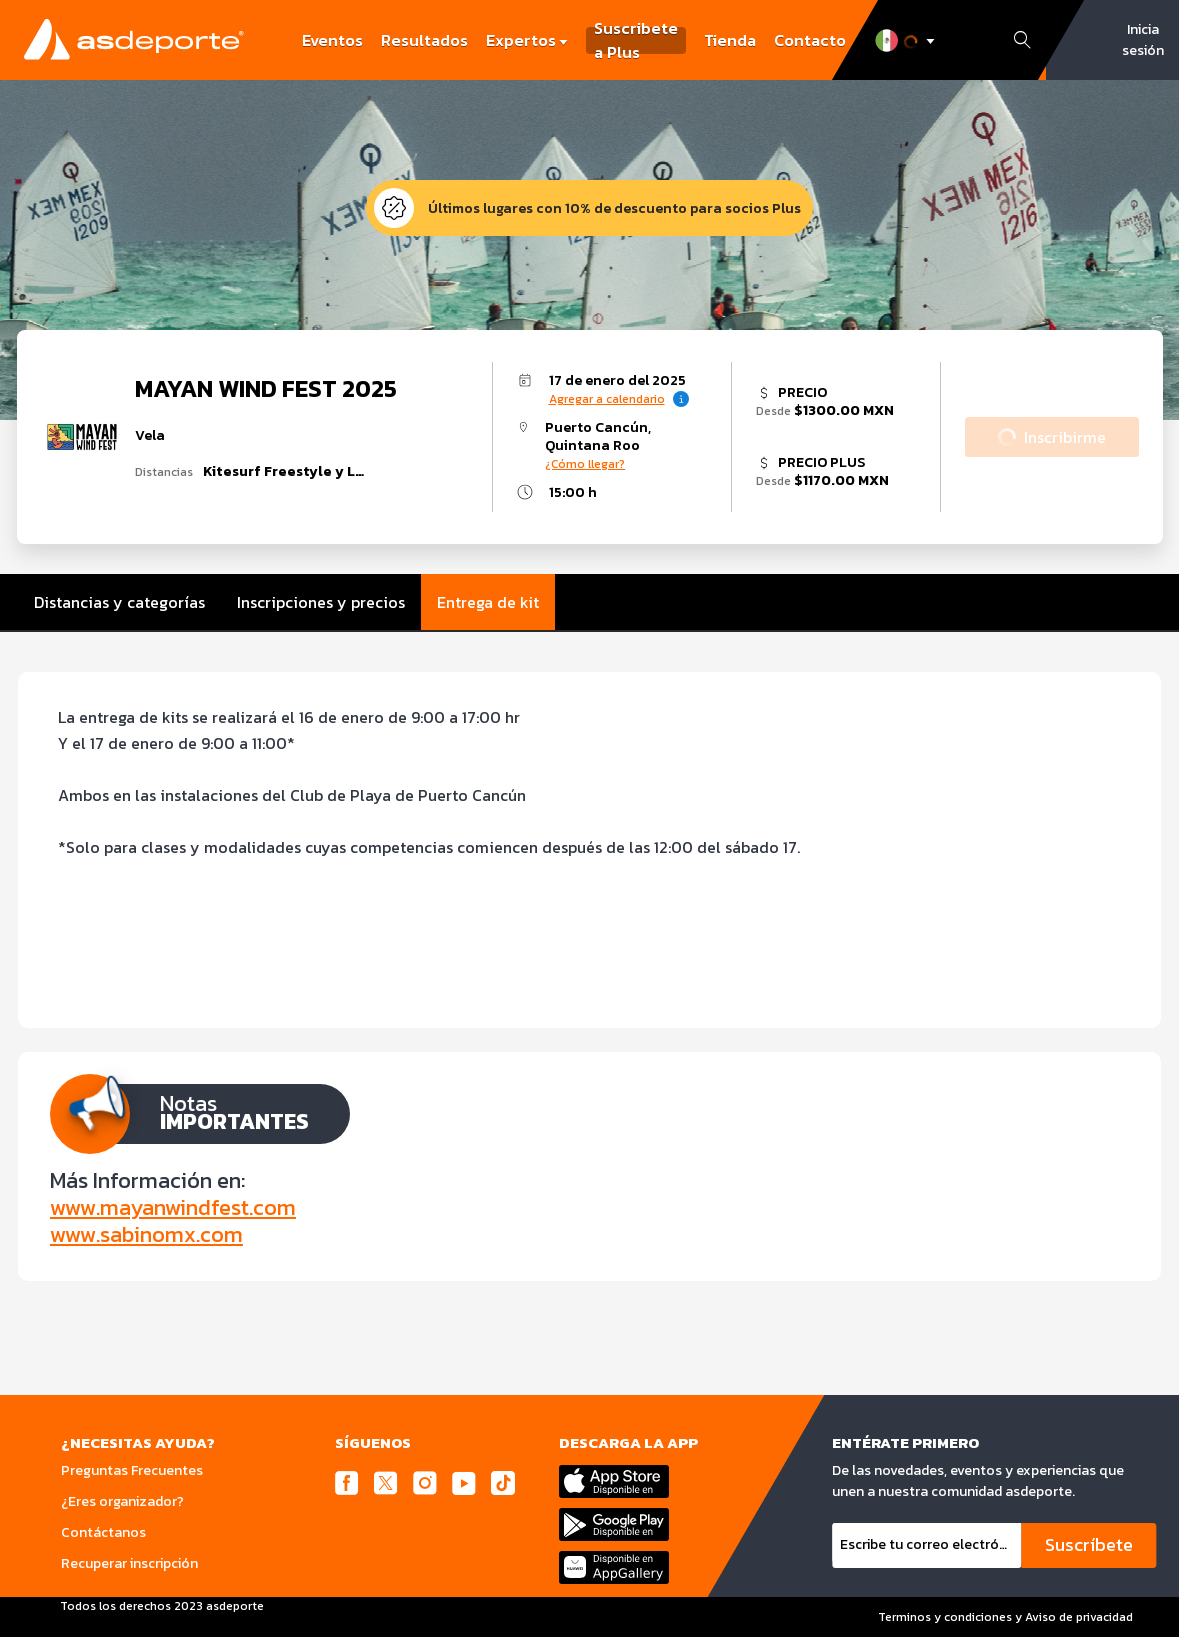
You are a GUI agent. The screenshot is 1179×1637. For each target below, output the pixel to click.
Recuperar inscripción (129, 1563)
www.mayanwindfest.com (173, 1207)
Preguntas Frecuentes (132, 1470)
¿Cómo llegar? (585, 464)
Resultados (424, 40)
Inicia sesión (1143, 40)
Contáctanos (103, 1532)
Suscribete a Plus (636, 40)
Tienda (730, 40)
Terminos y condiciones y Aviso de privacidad (1005, 1617)
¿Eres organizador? (122, 1501)
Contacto (810, 40)
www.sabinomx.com (146, 1234)
